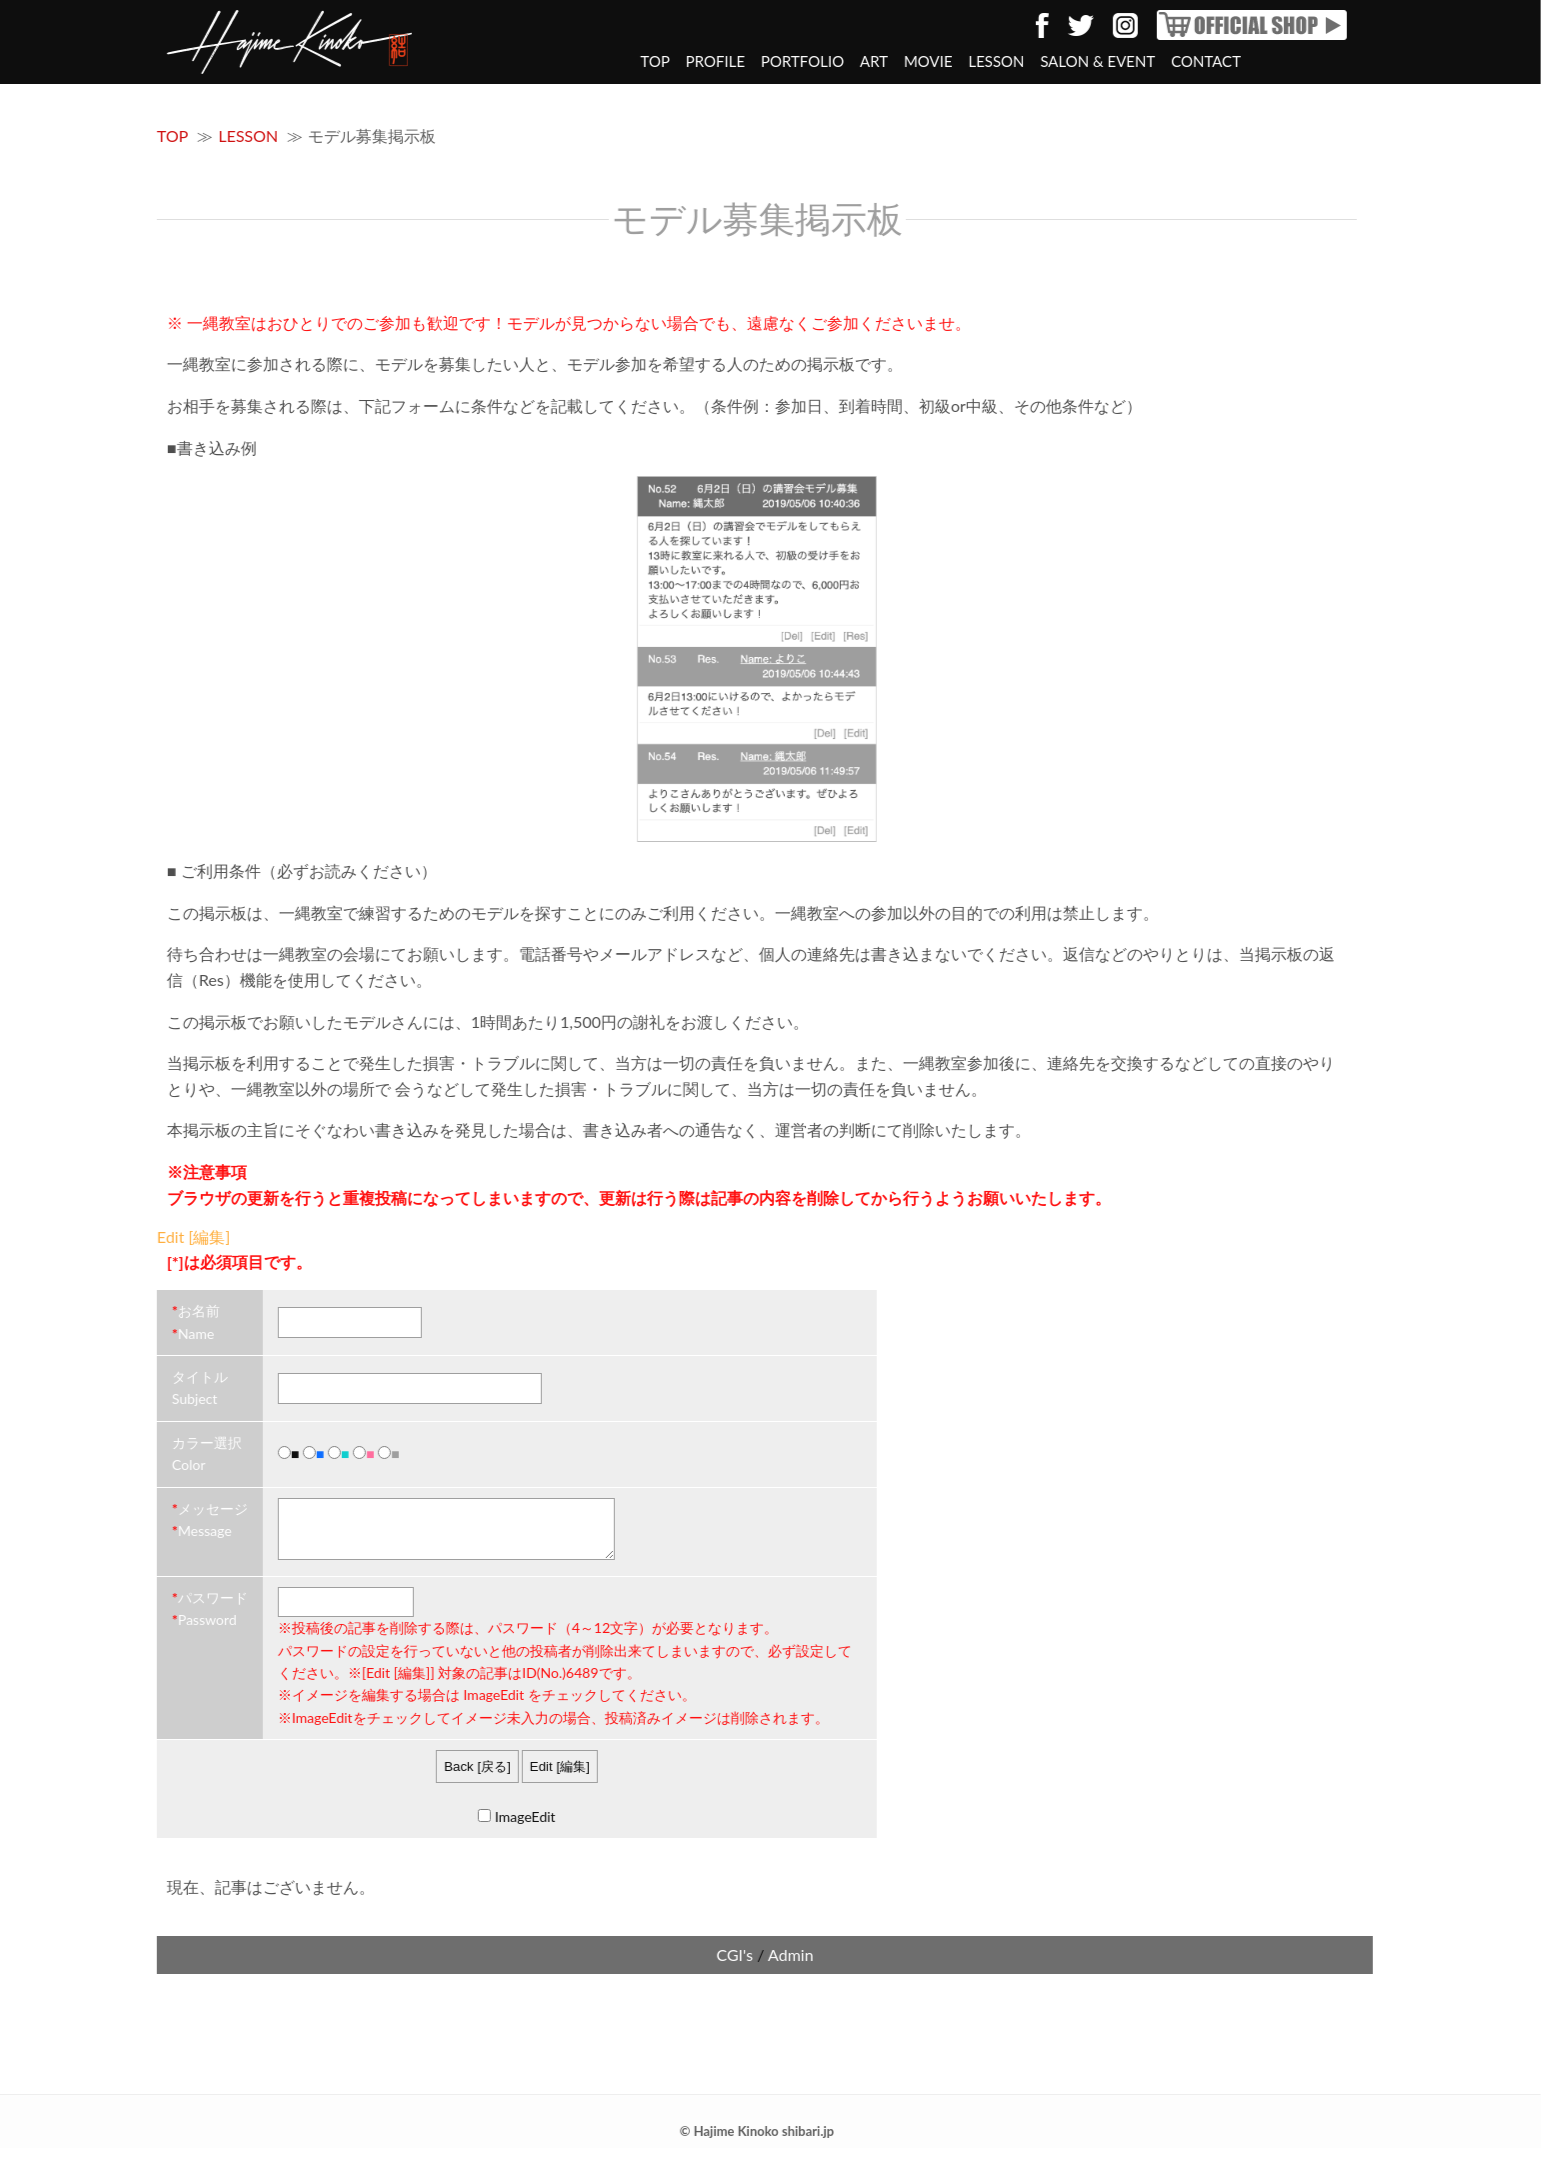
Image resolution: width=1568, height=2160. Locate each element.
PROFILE (663, 61)
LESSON (945, 61)
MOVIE (877, 61)
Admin (740, 1966)
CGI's (683, 1966)
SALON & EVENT (1046, 61)
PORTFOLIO (751, 61)
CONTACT (1155, 61)
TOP (603, 61)
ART (823, 61)
